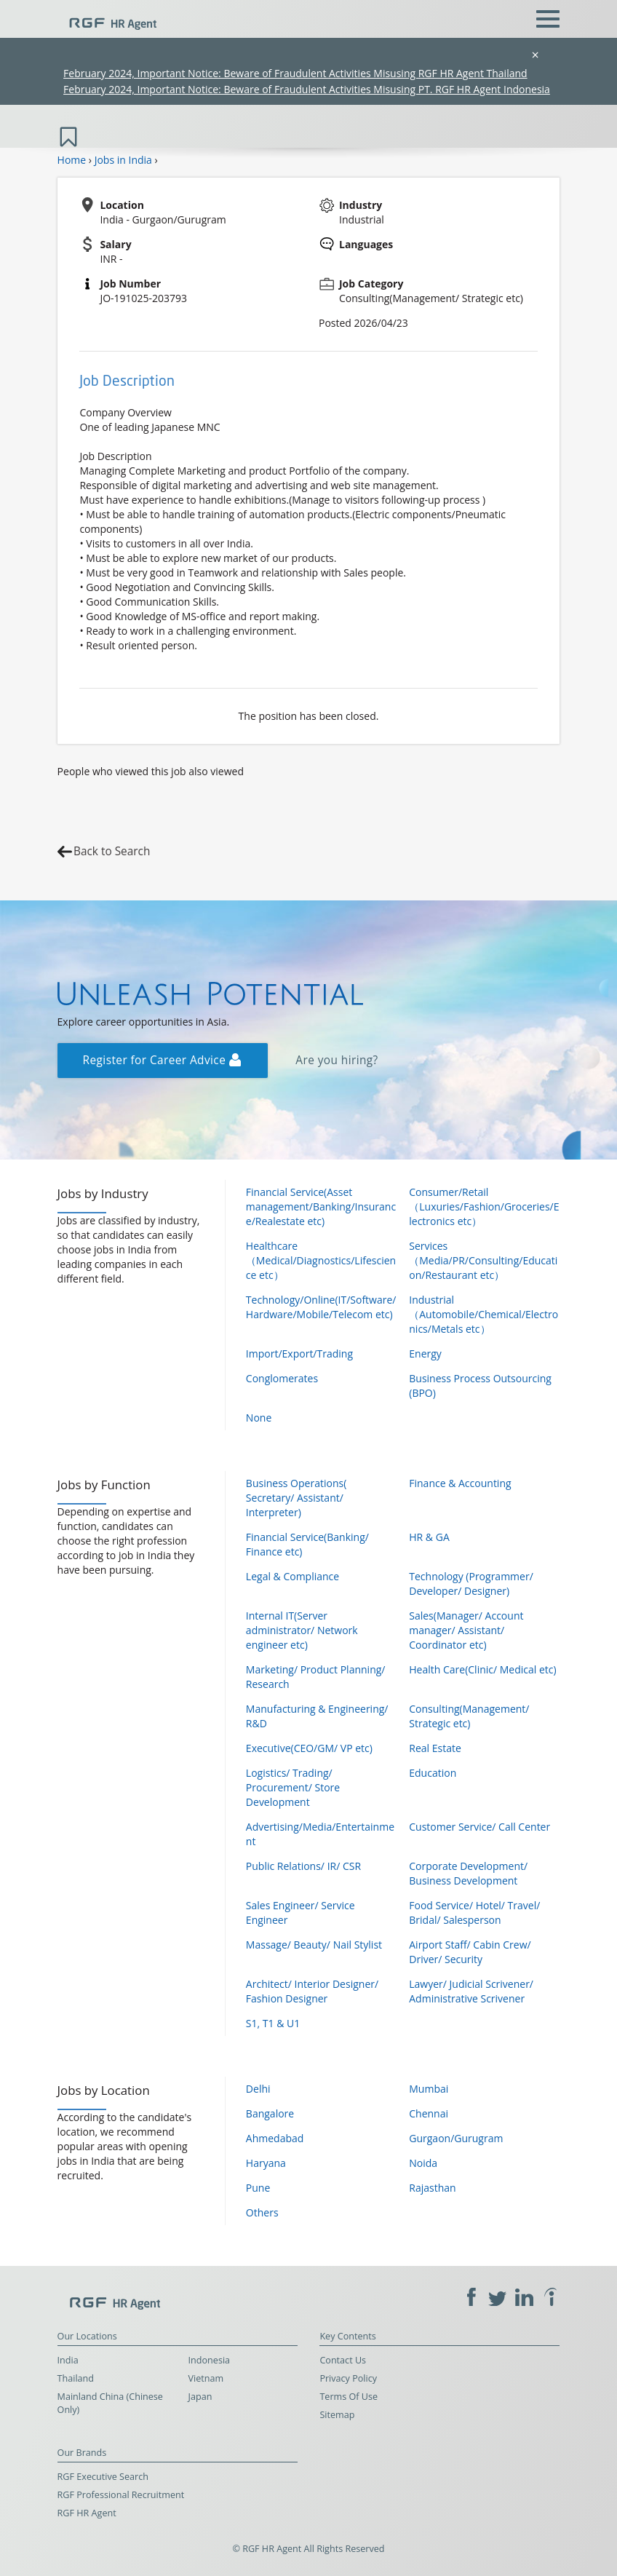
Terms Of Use (348, 2396)
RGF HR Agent (86, 2513)
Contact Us (342, 2360)
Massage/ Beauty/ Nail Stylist (314, 1944)
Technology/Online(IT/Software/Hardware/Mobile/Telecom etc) (321, 1307)
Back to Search (111, 851)
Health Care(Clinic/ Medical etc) (482, 1669)
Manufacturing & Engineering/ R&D (317, 1716)
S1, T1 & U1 (273, 2023)
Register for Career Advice (162, 1060)
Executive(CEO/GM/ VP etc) (309, 1748)
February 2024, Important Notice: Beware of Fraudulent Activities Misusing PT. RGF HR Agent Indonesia (306, 89)
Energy (425, 1353)
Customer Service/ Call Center (479, 1827)
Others (262, 2212)
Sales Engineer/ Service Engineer (300, 1912)
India (68, 2360)
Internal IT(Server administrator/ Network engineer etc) (302, 1630)
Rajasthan (432, 2188)
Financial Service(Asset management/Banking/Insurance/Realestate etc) (321, 1206)
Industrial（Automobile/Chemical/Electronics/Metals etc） (483, 1314)
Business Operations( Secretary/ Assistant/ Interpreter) (296, 1497)
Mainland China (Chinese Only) (110, 2403)
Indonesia (209, 2360)
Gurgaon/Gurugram (456, 2138)
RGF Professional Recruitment (121, 2495)
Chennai (428, 2113)
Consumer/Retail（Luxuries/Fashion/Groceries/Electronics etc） (484, 1206)
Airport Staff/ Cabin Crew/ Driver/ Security (469, 1952)
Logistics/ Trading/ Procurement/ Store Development (293, 1787)
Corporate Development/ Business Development (468, 1873)
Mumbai (428, 2089)
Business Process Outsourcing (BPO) (480, 1385)
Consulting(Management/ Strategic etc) (469, 1716)
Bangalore (270, 2113)
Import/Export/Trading (299, 1353)
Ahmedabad (275, 2138)
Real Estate (435, 1748)
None (258, 1417)
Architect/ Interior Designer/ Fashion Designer (312, 1991)
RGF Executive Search (102, 2476)
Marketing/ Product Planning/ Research (316, 1676)
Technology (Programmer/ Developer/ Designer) (471, 1583)
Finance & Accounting (460, 1483)
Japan (200, 2396)
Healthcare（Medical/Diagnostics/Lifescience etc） (321, 1260)
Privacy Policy (348, 2378)
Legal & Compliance (292, 1576)
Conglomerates (282, 1378)
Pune (258, 2188)
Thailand (75, 2378)
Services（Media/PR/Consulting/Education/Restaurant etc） (483, 1260)
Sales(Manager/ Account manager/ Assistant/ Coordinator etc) (466, 1630)
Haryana (266, 2163)
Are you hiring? (336, 1060)
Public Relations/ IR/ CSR (303, 1866)
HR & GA (429, 1537)
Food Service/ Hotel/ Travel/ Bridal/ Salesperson (474, 1912)
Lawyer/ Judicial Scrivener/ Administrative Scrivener (471, 1991)
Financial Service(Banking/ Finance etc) (307, 1544)
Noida (423, 2163)
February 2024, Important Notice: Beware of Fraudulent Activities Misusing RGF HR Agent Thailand (295, 73)
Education (432, 1773)
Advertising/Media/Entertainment (320, 1834)
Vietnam (206, 2378)
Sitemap (336, 2415)
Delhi (258, 2089)
